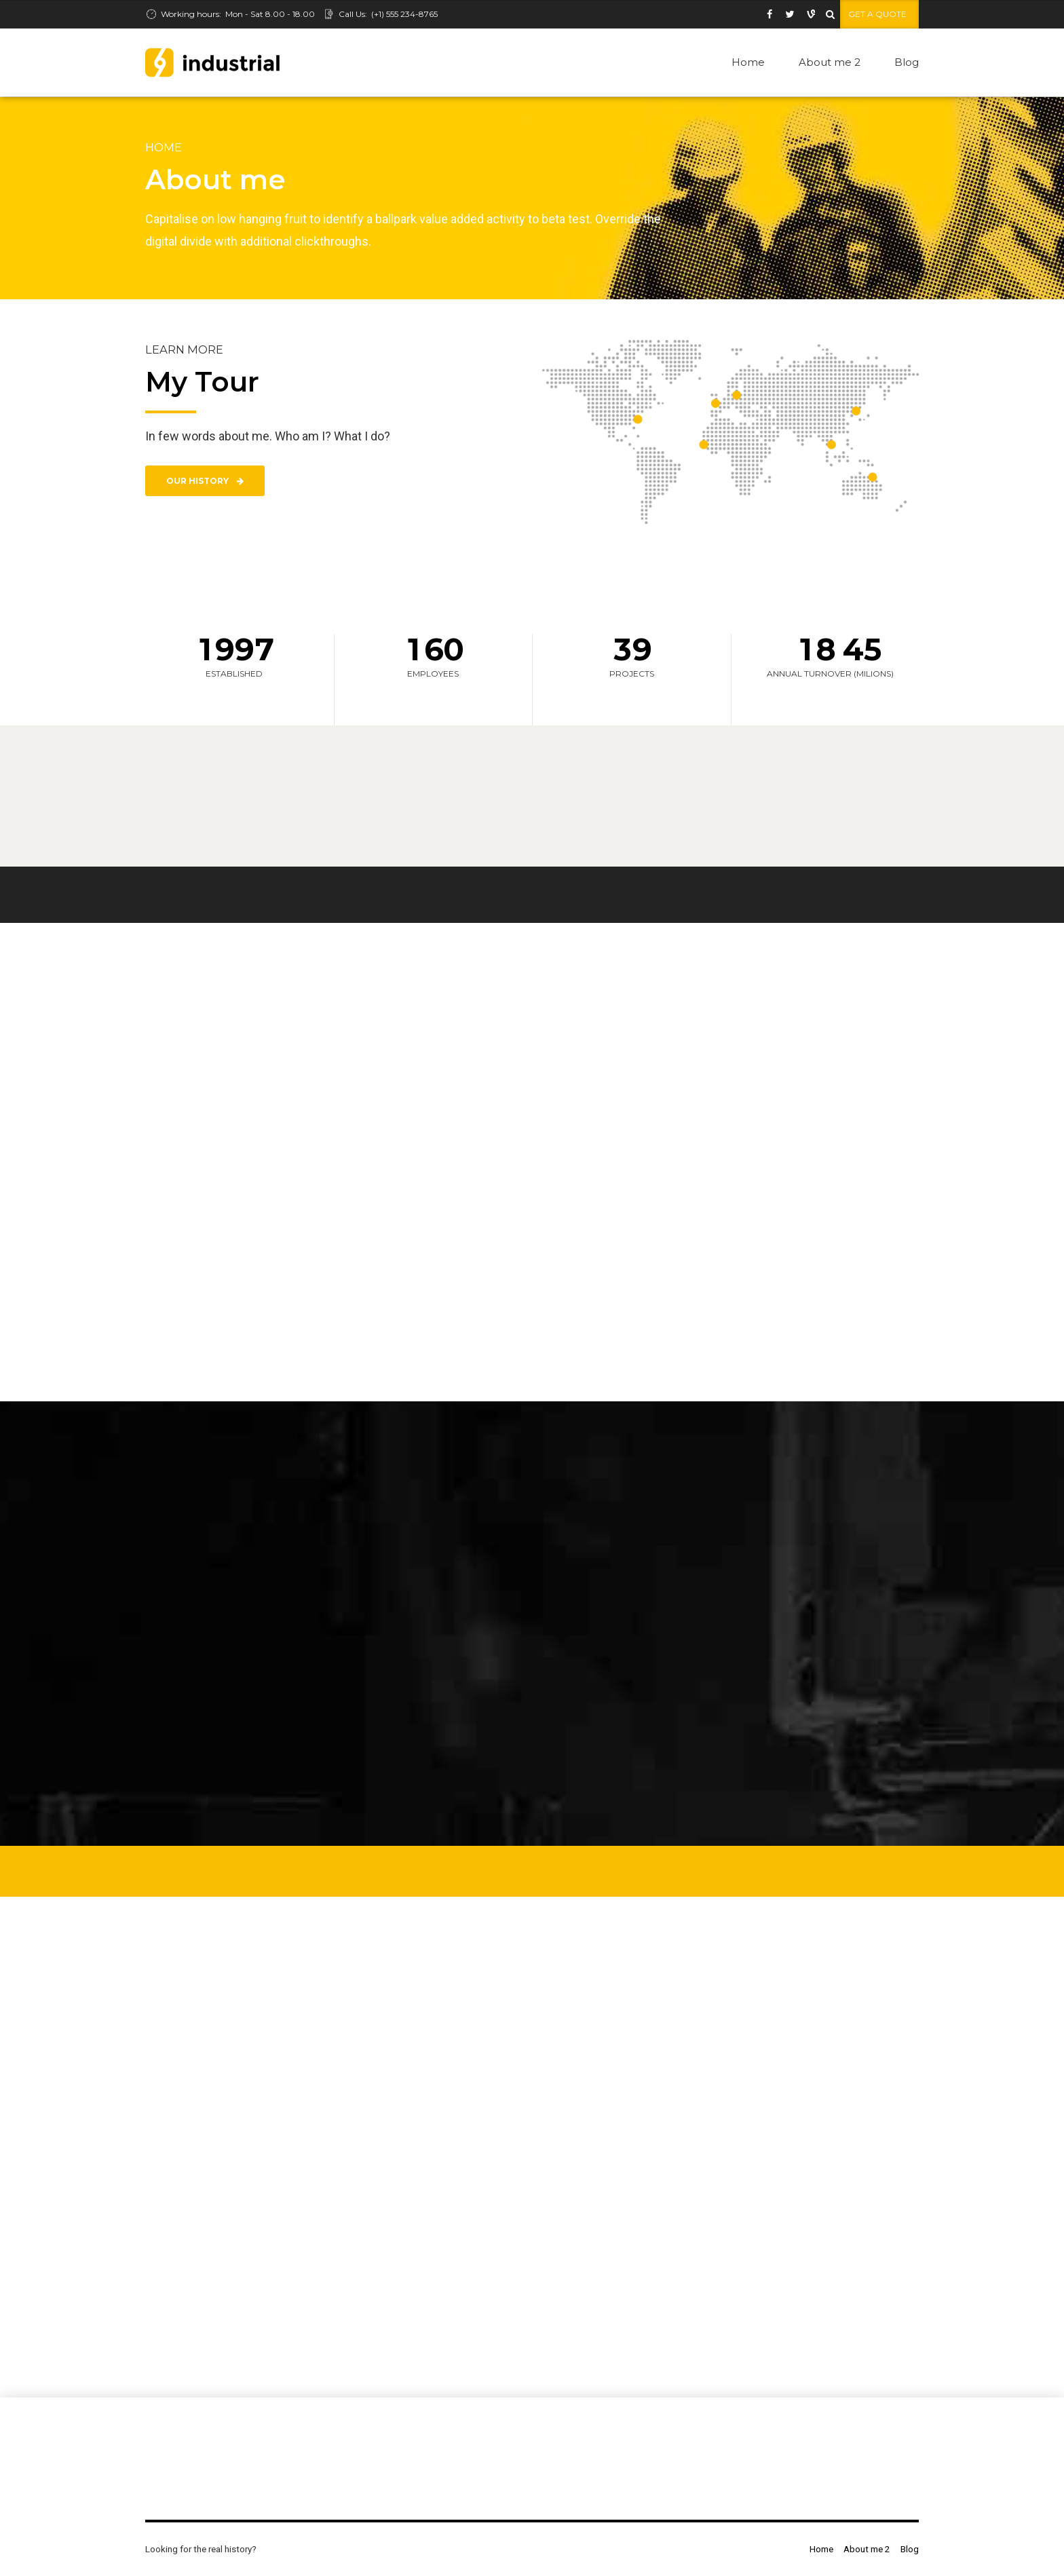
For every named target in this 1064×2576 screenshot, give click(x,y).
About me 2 (829, 62)
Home (748, 62)
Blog (906, 62)
